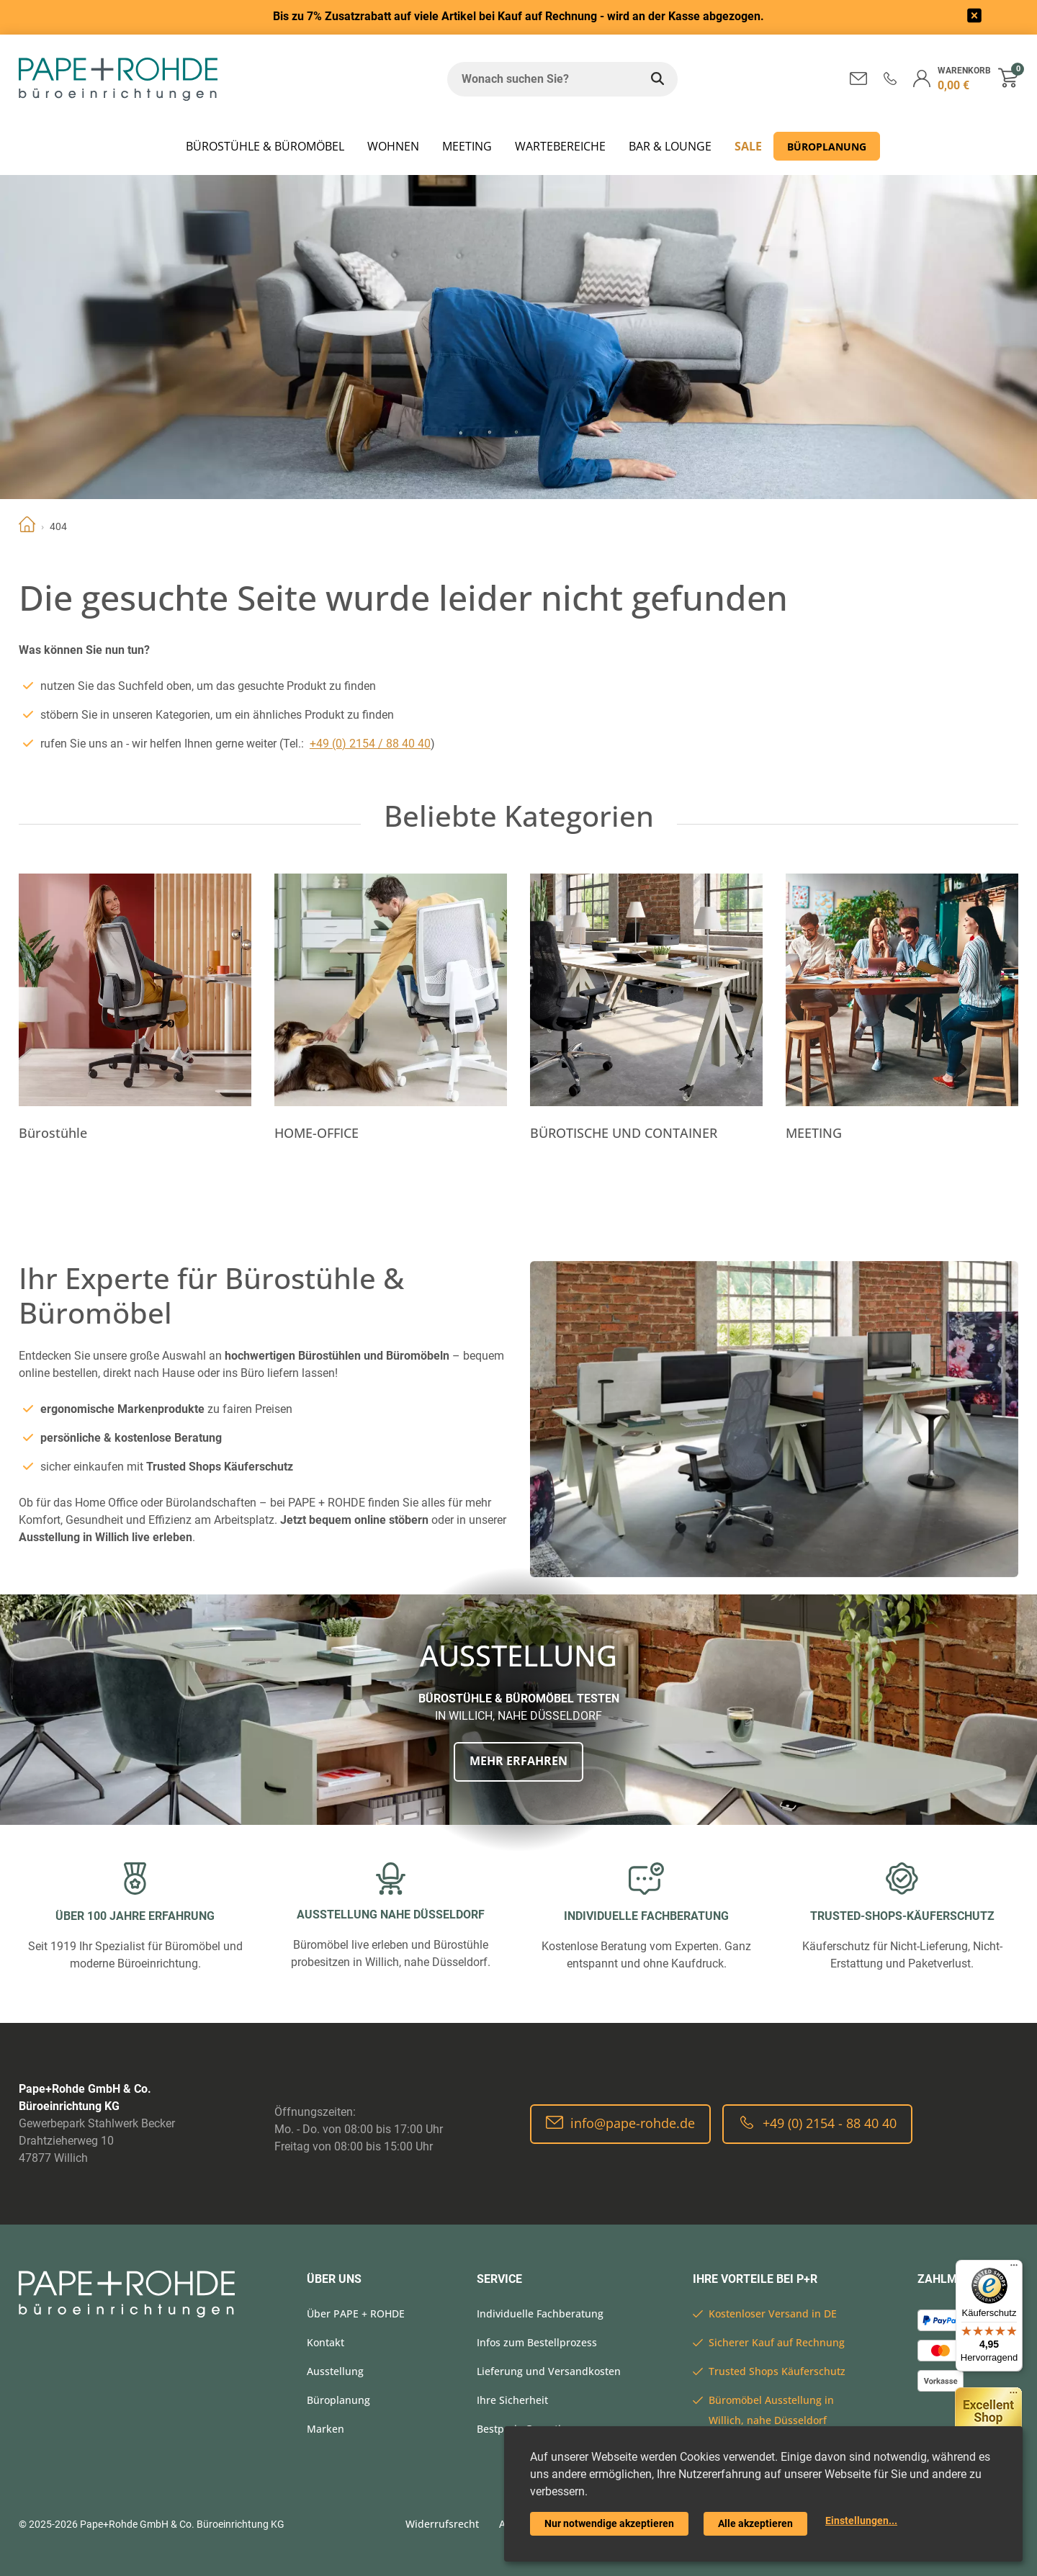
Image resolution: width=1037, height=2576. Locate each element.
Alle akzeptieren (755, 2523)
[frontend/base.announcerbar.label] (974, 18)
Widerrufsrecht (442, 2524)
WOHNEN (393, 146)
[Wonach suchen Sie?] (542, 79)
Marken (325, 2429)
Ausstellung (335, 2371)
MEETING (467, 146)
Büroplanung (826, 146)
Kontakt (325, 2342)
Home (27, 526)
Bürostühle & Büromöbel (265, 146)
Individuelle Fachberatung (540, 2313)
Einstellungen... (861, 2520)
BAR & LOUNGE (670, 146)
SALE (748, 146)
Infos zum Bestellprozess (537, 2342)
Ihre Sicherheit (512, 2400)
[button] (890, 78)
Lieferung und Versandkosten (549, 2371)
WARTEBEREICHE (560, 146)
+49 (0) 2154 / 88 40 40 (370, 743)
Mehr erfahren (518, 1761)
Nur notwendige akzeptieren (609, 2523)
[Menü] (1014, 2268)
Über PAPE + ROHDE (356, 2313)
